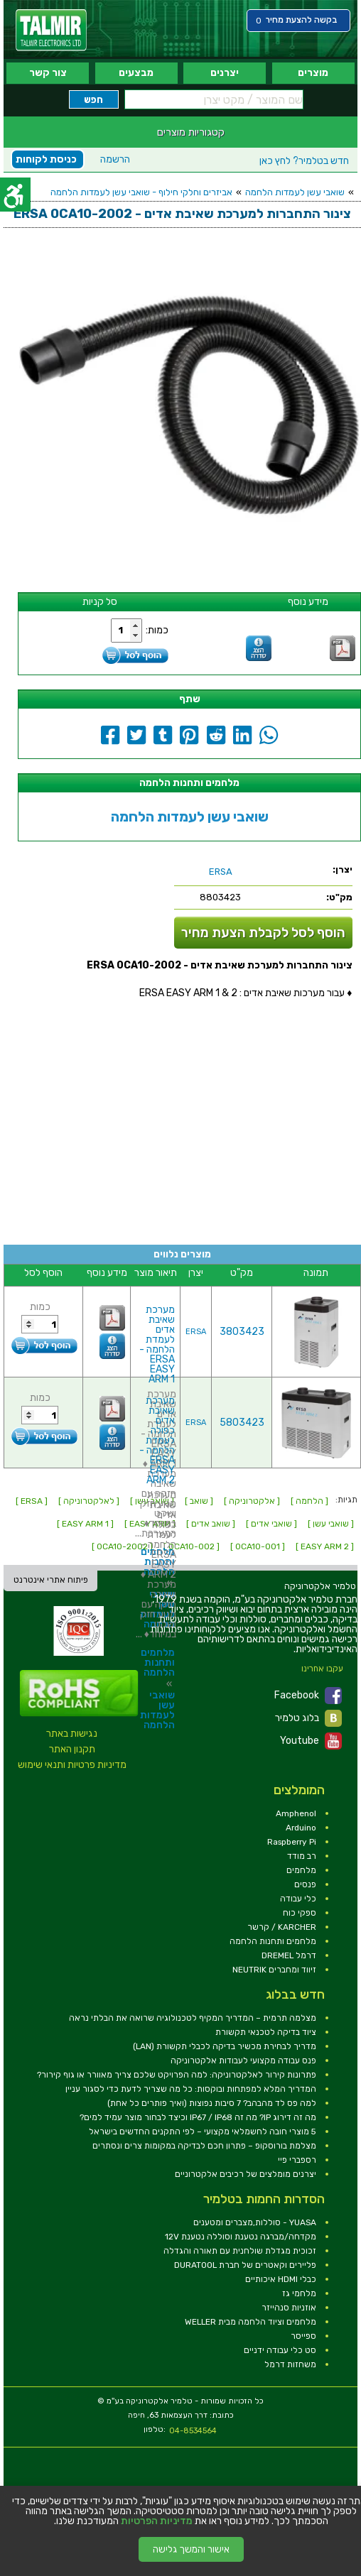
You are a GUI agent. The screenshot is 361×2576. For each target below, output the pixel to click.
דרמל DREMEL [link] (289, 1955)
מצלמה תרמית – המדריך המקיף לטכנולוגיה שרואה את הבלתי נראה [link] (192, 2018)
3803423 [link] (242, 1332)
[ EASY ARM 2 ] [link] (324, 1546)
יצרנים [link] (224, 73)
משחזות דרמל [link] (290, 2364)
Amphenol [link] (296, 1813)
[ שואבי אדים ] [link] (271, 1524)
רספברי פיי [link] (297, 2160)
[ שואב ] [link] (199, 1501)
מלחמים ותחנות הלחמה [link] (158, 1663)
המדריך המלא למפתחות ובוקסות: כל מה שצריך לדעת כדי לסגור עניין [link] (190, 2089)
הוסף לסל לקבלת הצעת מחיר (263, 932)
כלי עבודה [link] (298, 1899)
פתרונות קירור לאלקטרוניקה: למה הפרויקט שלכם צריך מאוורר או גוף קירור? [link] (176, 2075)
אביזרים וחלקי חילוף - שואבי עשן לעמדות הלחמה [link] (141, 192)
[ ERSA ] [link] (32, 1501)
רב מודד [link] (301, 1856)
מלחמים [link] (301, 1870)
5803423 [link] (242, 1423)
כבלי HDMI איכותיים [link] (280, 2279)
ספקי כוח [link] (299, 1913)
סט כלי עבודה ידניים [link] (280, 2350)
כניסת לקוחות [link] (46, 159)
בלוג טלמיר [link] (308, 1718)
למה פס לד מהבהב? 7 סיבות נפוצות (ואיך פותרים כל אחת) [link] (211, 2103)
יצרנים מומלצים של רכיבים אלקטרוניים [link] (245, 2174)
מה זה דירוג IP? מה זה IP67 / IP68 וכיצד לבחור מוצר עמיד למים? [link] (198, 2117)
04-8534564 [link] (193, 2430)
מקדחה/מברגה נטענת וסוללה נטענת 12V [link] (240, 2237)
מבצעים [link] (136, 73)
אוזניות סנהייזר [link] (289, 2308)
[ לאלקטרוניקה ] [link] (89, 1501)
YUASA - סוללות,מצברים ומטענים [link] (254, 2222)
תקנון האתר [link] (72, 1749)
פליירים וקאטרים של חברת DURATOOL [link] (245, 2265)
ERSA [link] (195, 1331)
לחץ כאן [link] (304, 161)
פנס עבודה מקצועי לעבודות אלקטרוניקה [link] (243, 2060)
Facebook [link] (308, 1695)
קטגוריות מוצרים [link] (191, 132)
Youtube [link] (311, 1741)
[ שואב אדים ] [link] (210, 1524)
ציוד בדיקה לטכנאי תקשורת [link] (265, 2032)
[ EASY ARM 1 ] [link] (85, 1524)
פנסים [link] (305, 1884)
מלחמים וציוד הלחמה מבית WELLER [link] (250, 2322)
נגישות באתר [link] (71, 1734)
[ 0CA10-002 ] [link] (191, 1546)
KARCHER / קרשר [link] (281, 1927)
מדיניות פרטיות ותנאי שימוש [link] (72, 1765)
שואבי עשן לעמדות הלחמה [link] (295, 192)
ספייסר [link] (303, 2336)
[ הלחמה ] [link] (309, 1501)
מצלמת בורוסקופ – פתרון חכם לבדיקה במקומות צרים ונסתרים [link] (204, 2146)
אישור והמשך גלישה (191, 2549)
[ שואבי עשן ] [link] (331, 1524)
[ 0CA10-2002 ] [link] (122, 1546)
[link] (51, 30)
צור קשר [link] (48, 73)
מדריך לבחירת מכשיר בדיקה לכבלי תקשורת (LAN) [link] (224, 2046)
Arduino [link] (301, 1828)
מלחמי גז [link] (299, 2293)
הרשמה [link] (115, 159)
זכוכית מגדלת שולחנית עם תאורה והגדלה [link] (239, 2251)
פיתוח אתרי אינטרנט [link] (51, 1580)
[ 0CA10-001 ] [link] (257, 1546)
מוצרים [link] (313, 73)
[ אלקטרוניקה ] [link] (252, 1501)
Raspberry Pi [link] (291, 1842)
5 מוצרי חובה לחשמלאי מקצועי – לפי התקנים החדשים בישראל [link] (202, 2131)
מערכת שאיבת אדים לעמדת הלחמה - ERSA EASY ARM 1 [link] (157, 1344)
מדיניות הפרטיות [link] (157, 2521)
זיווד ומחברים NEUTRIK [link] (274, 1970)
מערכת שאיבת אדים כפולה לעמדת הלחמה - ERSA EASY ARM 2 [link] (157, 1440)
